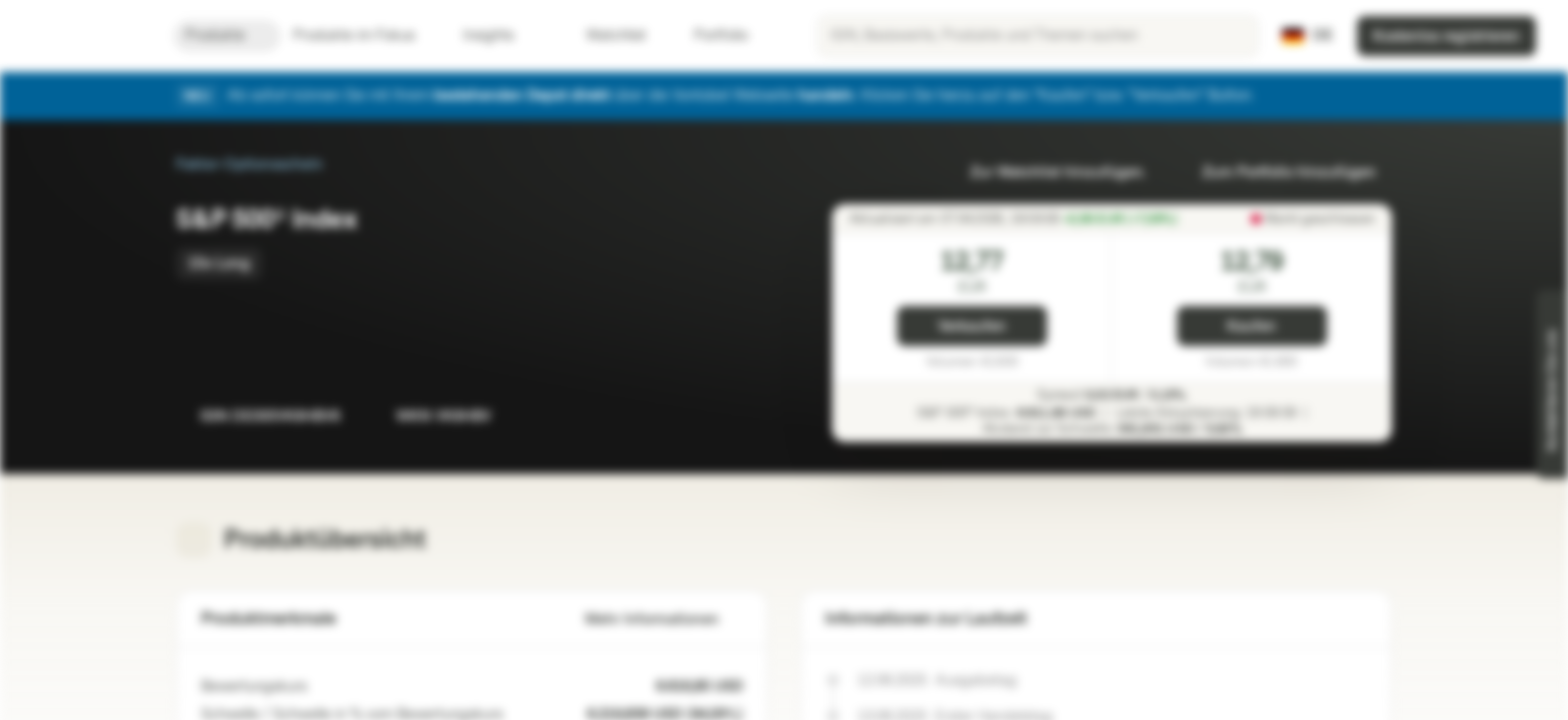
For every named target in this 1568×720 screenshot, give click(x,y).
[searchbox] (1038, 36)
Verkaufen (972, 326)
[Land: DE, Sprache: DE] (1307, 36)
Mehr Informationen (664, 619)
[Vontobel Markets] (86, 36)
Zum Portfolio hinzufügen (1277, 172)
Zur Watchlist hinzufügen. (1046, 172)
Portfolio (709, 35)
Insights (500, 35)
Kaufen (1251, 326)
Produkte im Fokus (366, 35)
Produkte (227, 35)
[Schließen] (1380, 96)
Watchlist (604, 35)
